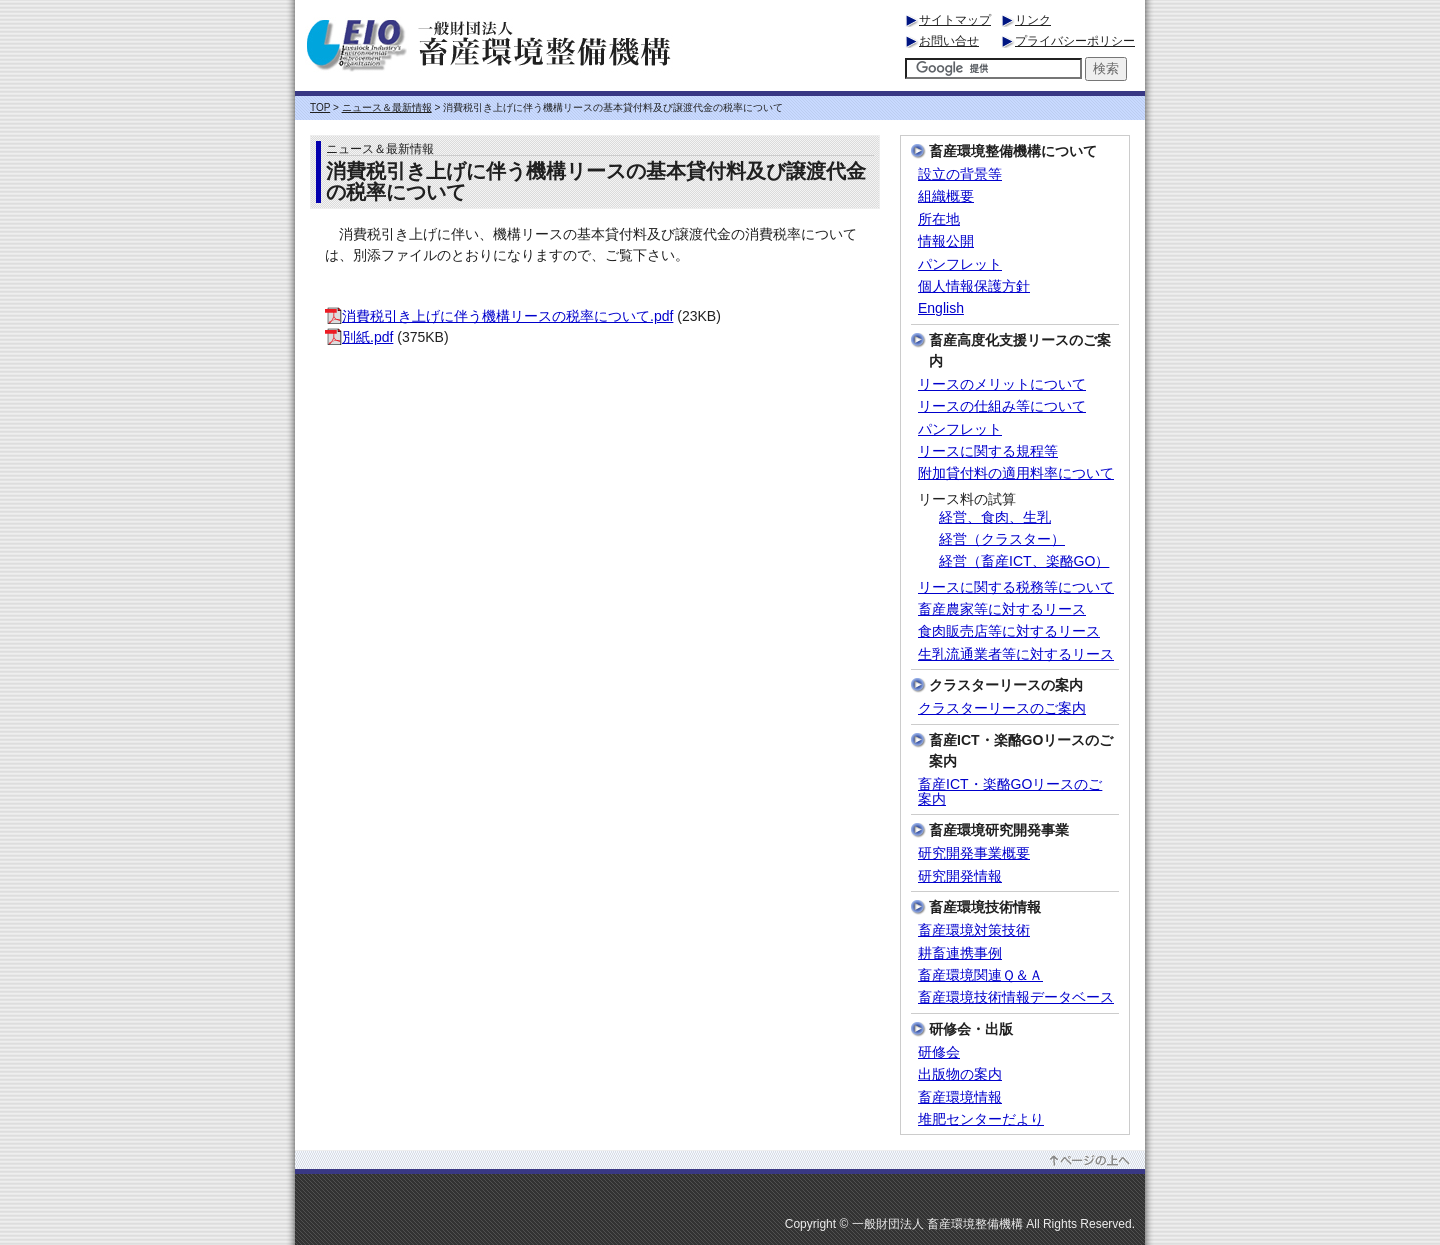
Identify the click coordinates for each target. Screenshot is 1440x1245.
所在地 (939, 219)
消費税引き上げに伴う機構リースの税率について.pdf (499, 316)
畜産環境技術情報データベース (1016, 997)
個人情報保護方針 (974, 286)
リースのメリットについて (1002, 384)
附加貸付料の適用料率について (1016, 473)
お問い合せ (949, 41)
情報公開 (946, 241)
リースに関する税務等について (1016, 587)
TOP (320, 107)
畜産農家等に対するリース (1002, 609)
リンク (1033, 20)
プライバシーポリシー (1075, 41)
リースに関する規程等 (988, 451)
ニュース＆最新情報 (387, 107)
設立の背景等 (960, 174)
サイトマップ (955, 20)
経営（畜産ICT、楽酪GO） (1024, 561)
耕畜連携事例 (960, 953)
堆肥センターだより (981, 1119)
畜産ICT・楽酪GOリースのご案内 (1010, 792)
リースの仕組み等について (1002, 406)
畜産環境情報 (960, 1097)
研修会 (939, 1052)
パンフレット (960, 264)
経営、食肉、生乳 (995, 517)
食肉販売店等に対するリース (1009, 631)
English (941, 308)
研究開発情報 (960, 876)
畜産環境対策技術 (974, 930)
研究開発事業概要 (974, 853)
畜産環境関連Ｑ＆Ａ (980, 975)
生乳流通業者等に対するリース (1016, 654)
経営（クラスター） (1002, 539)
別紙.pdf (359, 337)
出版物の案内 (960, 1074)
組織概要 (946, 196)
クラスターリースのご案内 (1002, 708)
